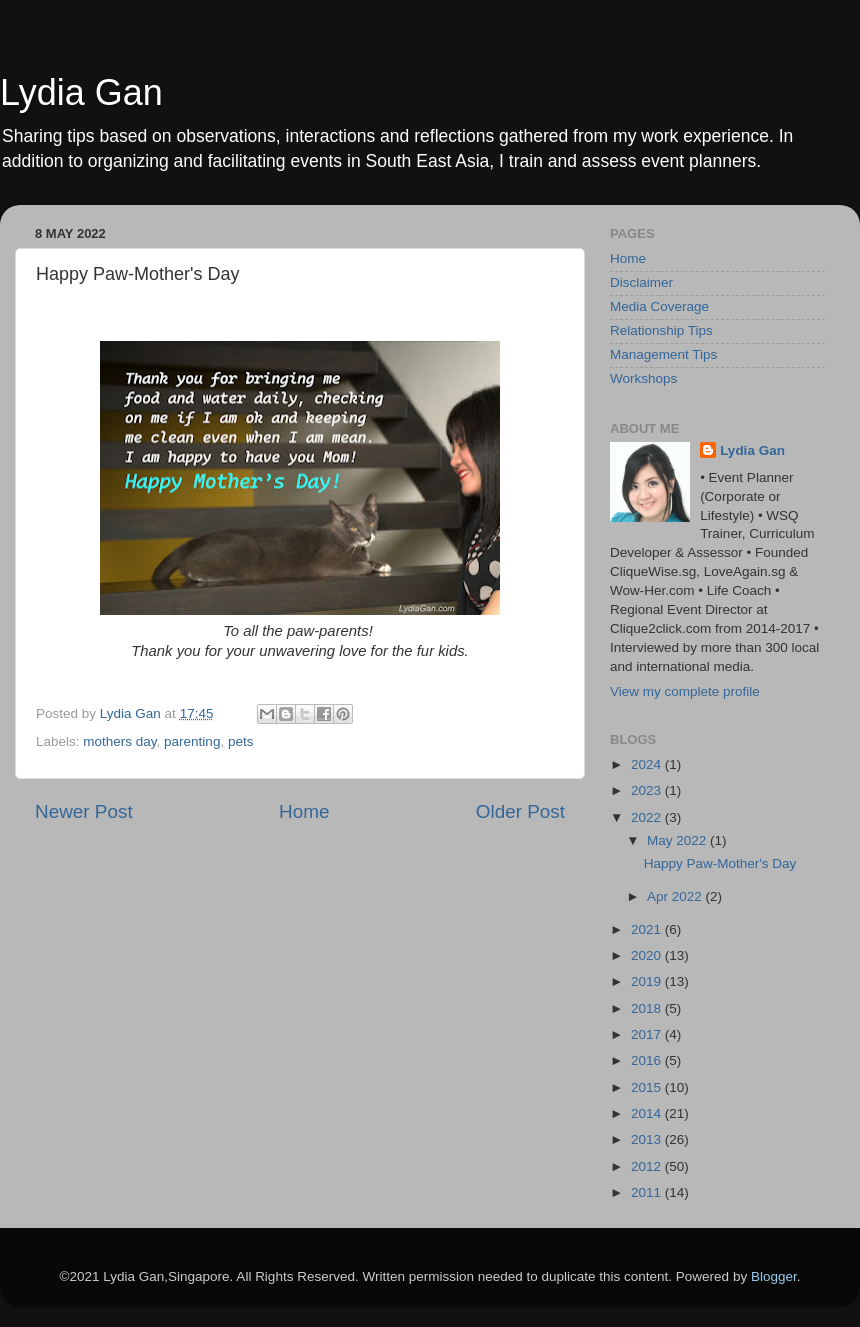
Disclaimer (641, 282)
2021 (648, 929)
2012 (648, 1166)
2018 (648, 1008)
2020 (648, 955)
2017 (648, 1034)
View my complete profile (685, 691)
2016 (648, 1060)
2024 (648, 764)
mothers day (119, 741)
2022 (648, 817)
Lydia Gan (81, 92)
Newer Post (84, 811)
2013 (648, 1139)
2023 (648, 790)
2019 (648, 981)
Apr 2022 (676, 896)
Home (304, 811)
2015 (648, 1087)
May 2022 (678, 840)
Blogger (774, 1276)
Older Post (520, 811)
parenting (192, 741)
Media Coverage (659, 306)
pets (241, 741)
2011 (648, 1192)
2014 (648, 1113)
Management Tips (663, 354)
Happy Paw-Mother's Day (720, 863)
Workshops (643, 378)
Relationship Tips (661, 330)
